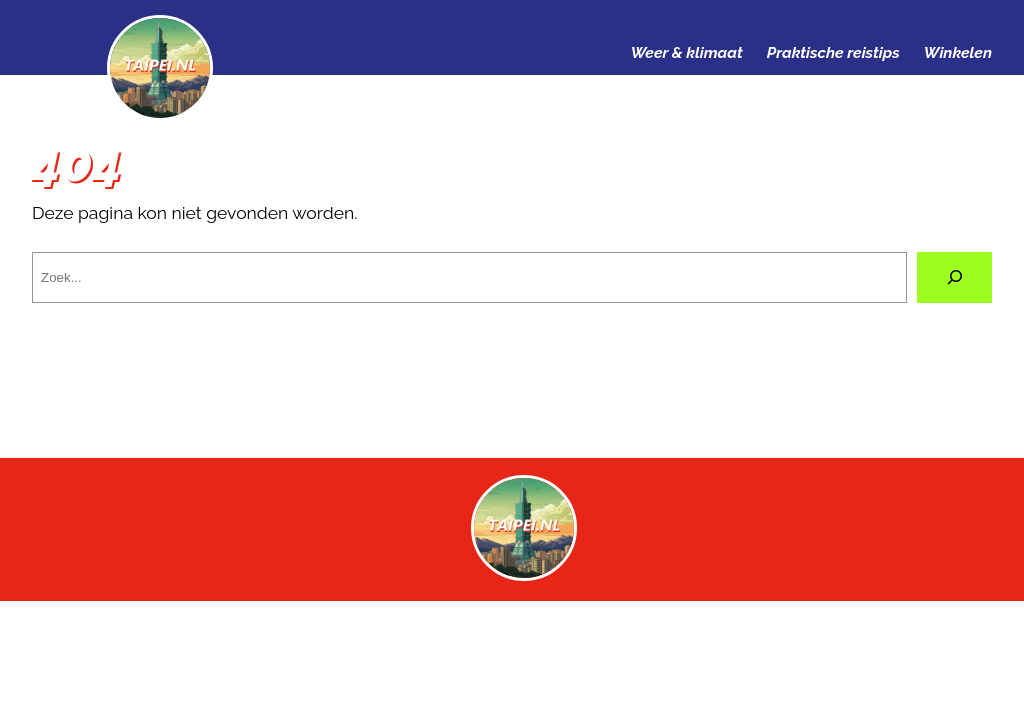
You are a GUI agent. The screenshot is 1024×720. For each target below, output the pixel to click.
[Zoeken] (954, 277)
